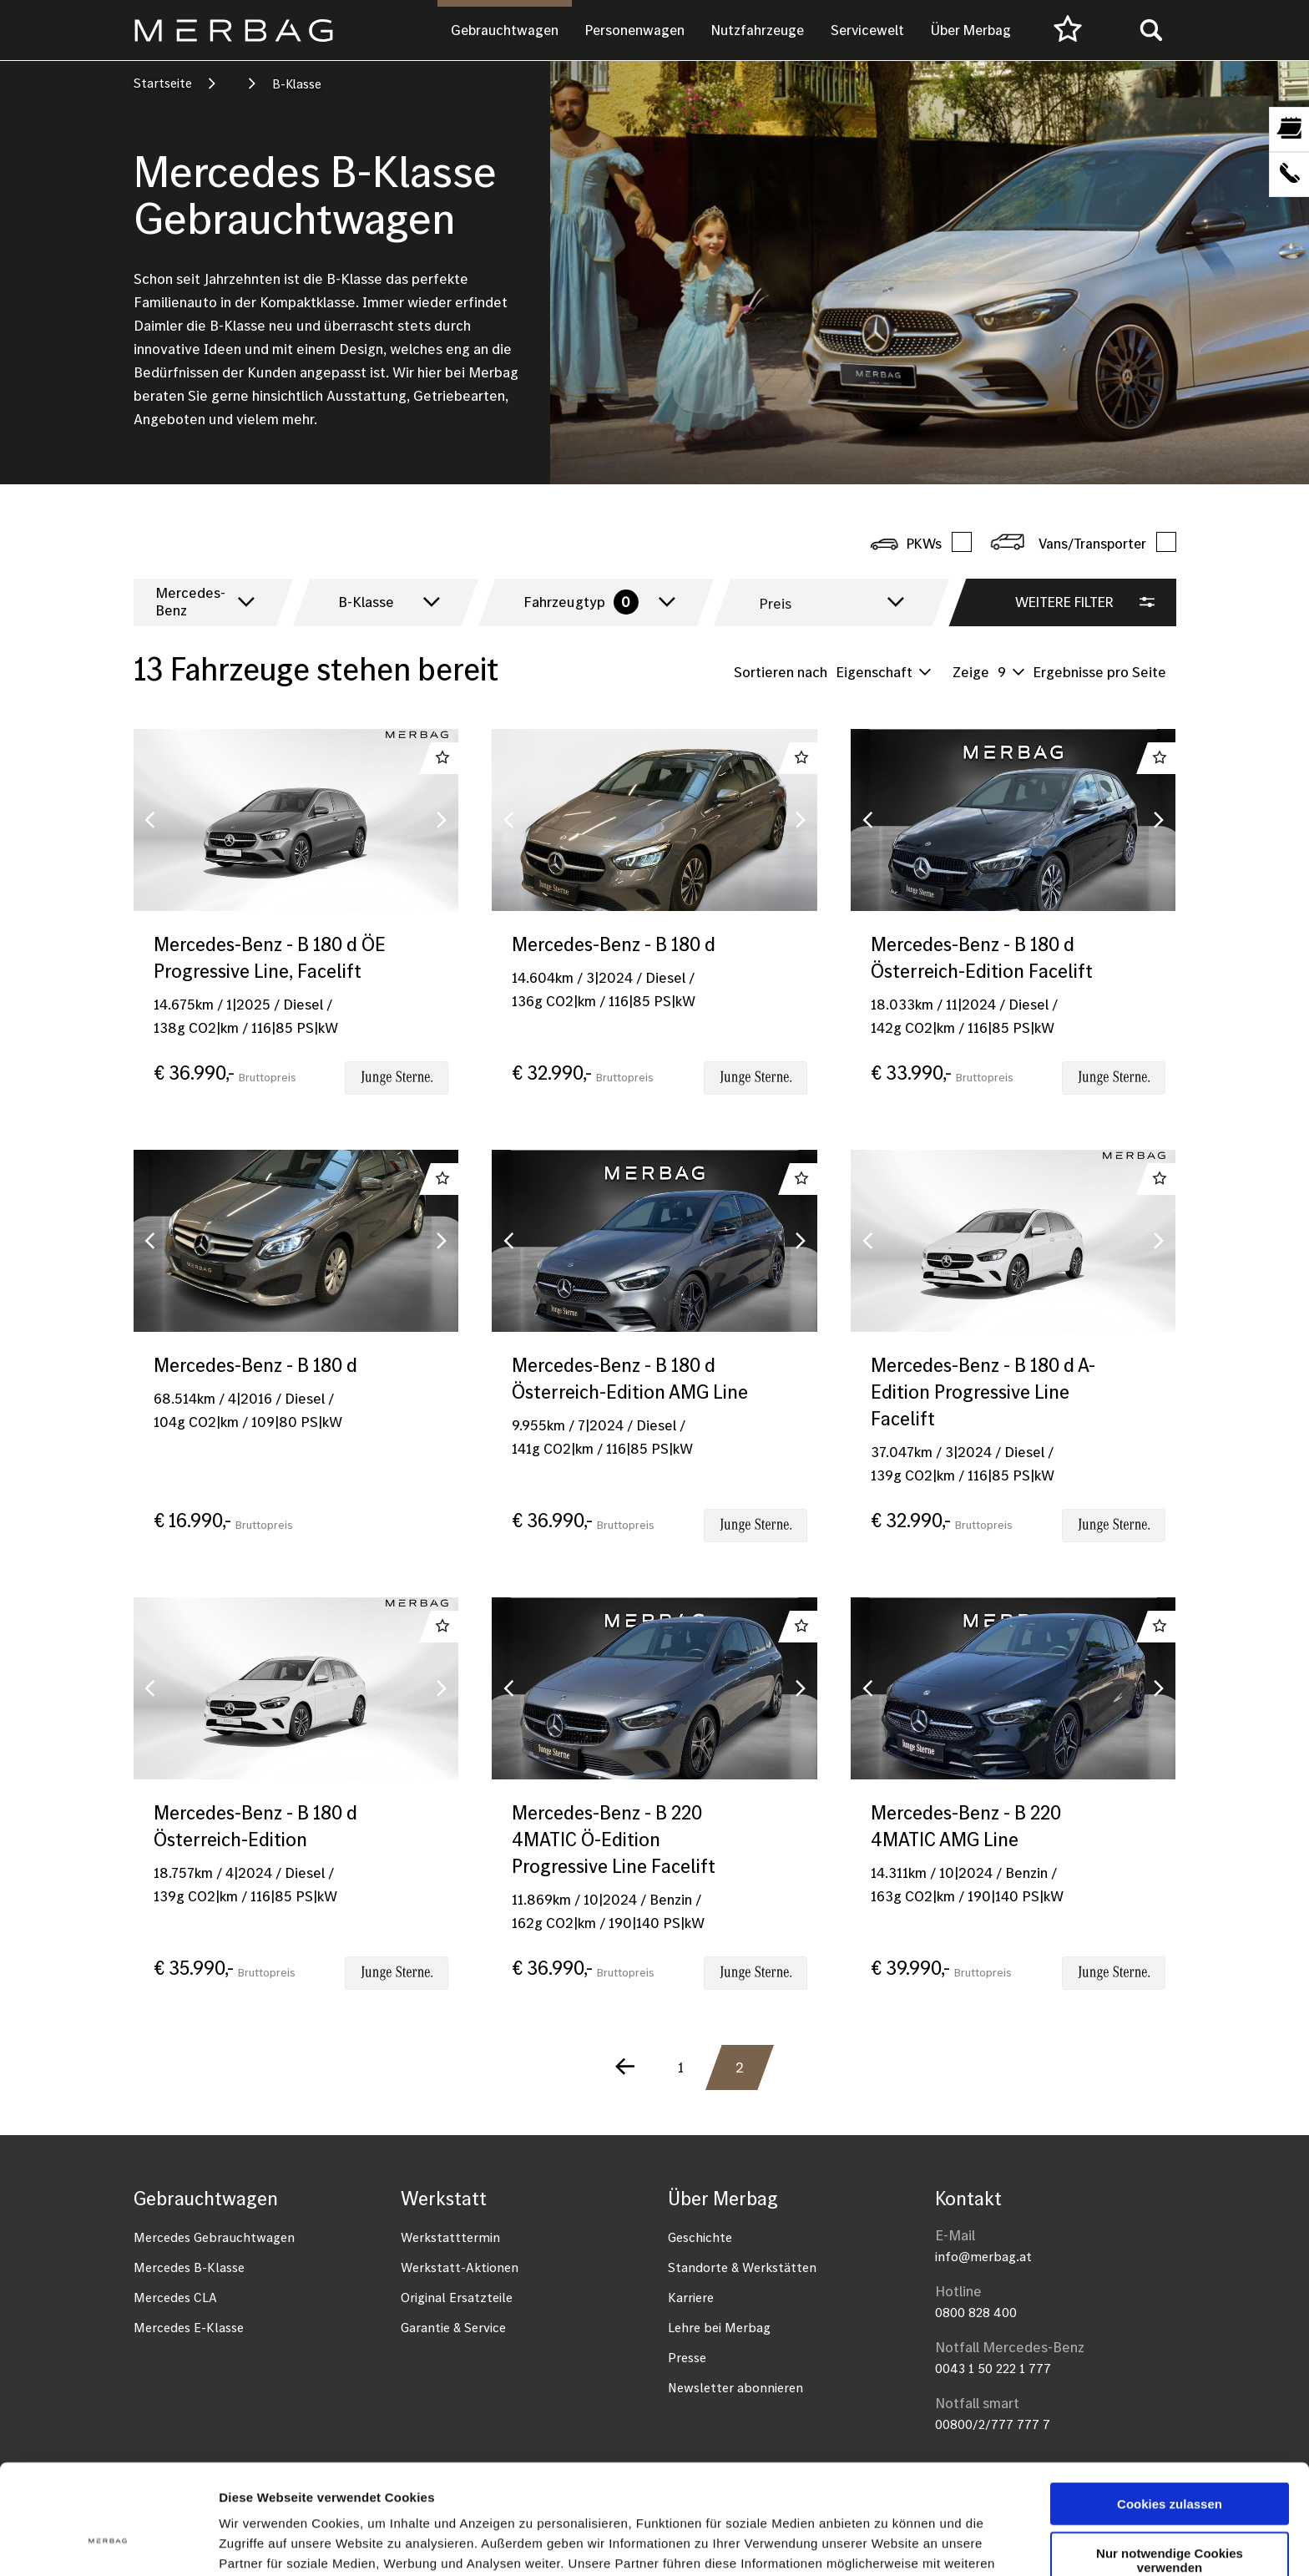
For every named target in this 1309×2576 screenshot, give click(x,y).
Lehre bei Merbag (719, 2327)
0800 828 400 (976, 2312)
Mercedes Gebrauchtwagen (214, 2237)
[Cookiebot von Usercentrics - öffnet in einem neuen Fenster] (108, 2543)
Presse (687, 2357)
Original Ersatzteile (457, 2297)
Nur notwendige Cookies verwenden (1169, 2466)
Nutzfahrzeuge (757, 29)
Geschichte (700, 2237)
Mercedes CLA (175, 2297)
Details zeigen (888, 2543)
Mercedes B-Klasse (189, 2267)
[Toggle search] (1151, 30)
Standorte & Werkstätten (742, 2267)
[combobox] (201, 602)
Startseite (163, 82)
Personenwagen (635, 29)
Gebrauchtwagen (504, 29)
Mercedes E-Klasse (189, 2327)
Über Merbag (971, 29)
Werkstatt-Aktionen (459, 2267)
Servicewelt (867, 29)
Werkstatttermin (450, 2237)
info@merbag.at (983, 2256)
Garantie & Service (453, 2327)
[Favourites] (1068, 30)
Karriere (691, 2297)
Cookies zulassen (1169, 2409)
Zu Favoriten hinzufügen (442, 758)
